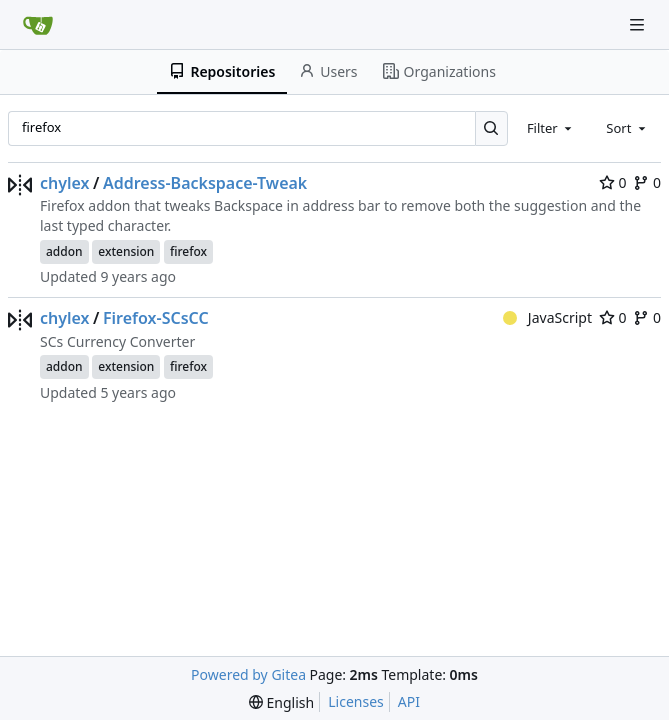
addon (64, 251)
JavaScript (547, 317)
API (409, 701)
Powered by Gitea (248, 674)
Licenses (356, 701)
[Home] (38, 25)
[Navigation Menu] (639, 24)
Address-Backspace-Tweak (205, 183)
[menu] (281, 702)
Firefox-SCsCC (156, 318)
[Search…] (491, 128)
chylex (65, 183)
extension (126, 251)
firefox (188, 251)
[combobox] (551, 128)
